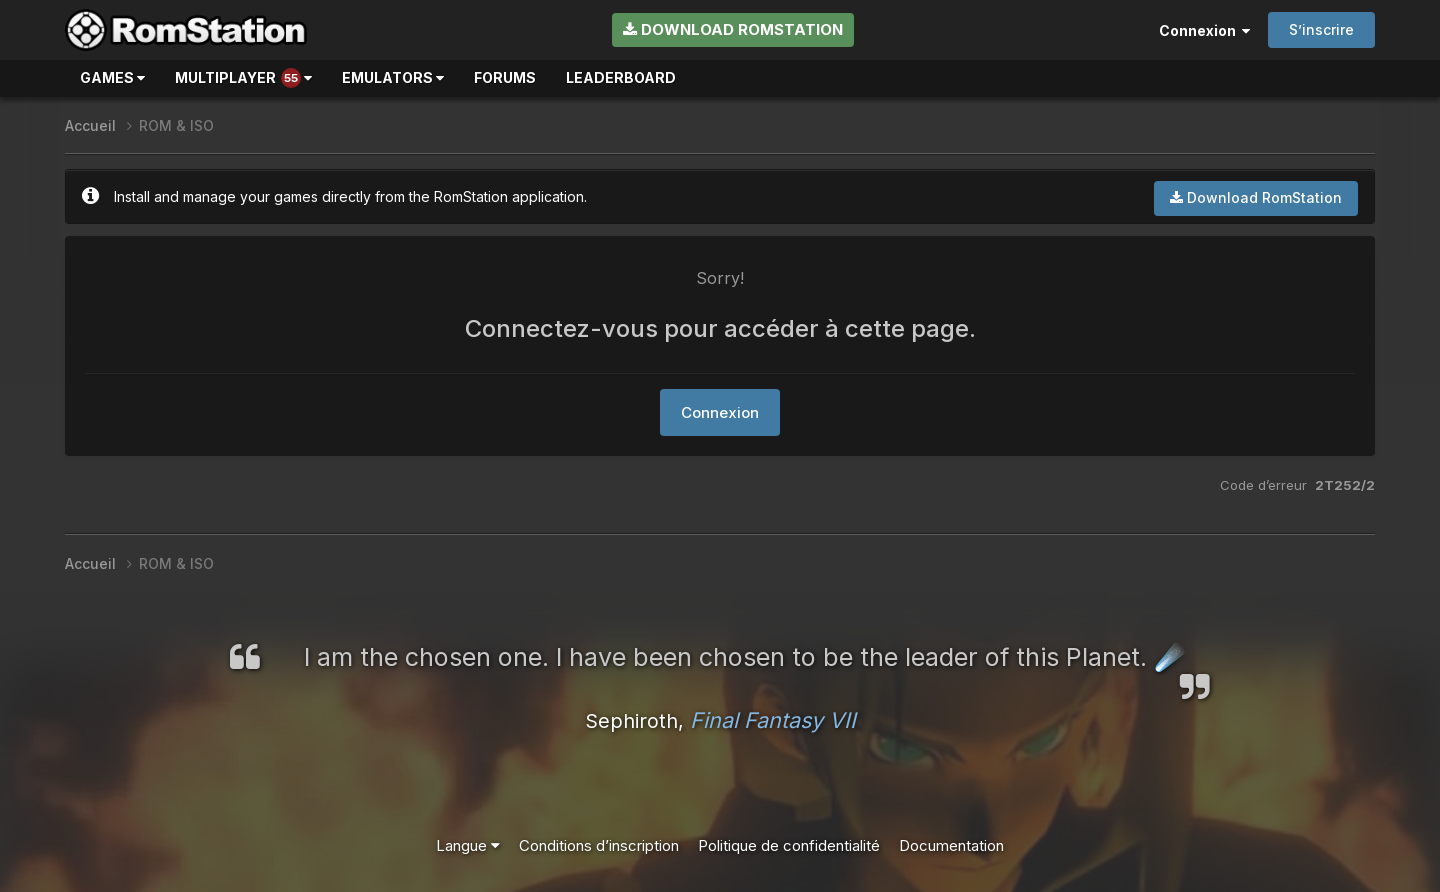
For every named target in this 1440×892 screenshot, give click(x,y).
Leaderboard (621, 77)
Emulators (393, 77)
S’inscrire (1321, 29)
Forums (505, 77)
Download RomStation (733, 29)
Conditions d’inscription (599, 845)
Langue (468, 845)
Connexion (1204, 30)
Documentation (951, 845)
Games (112, 77)
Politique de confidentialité (789, 845)
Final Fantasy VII (773, 720)
